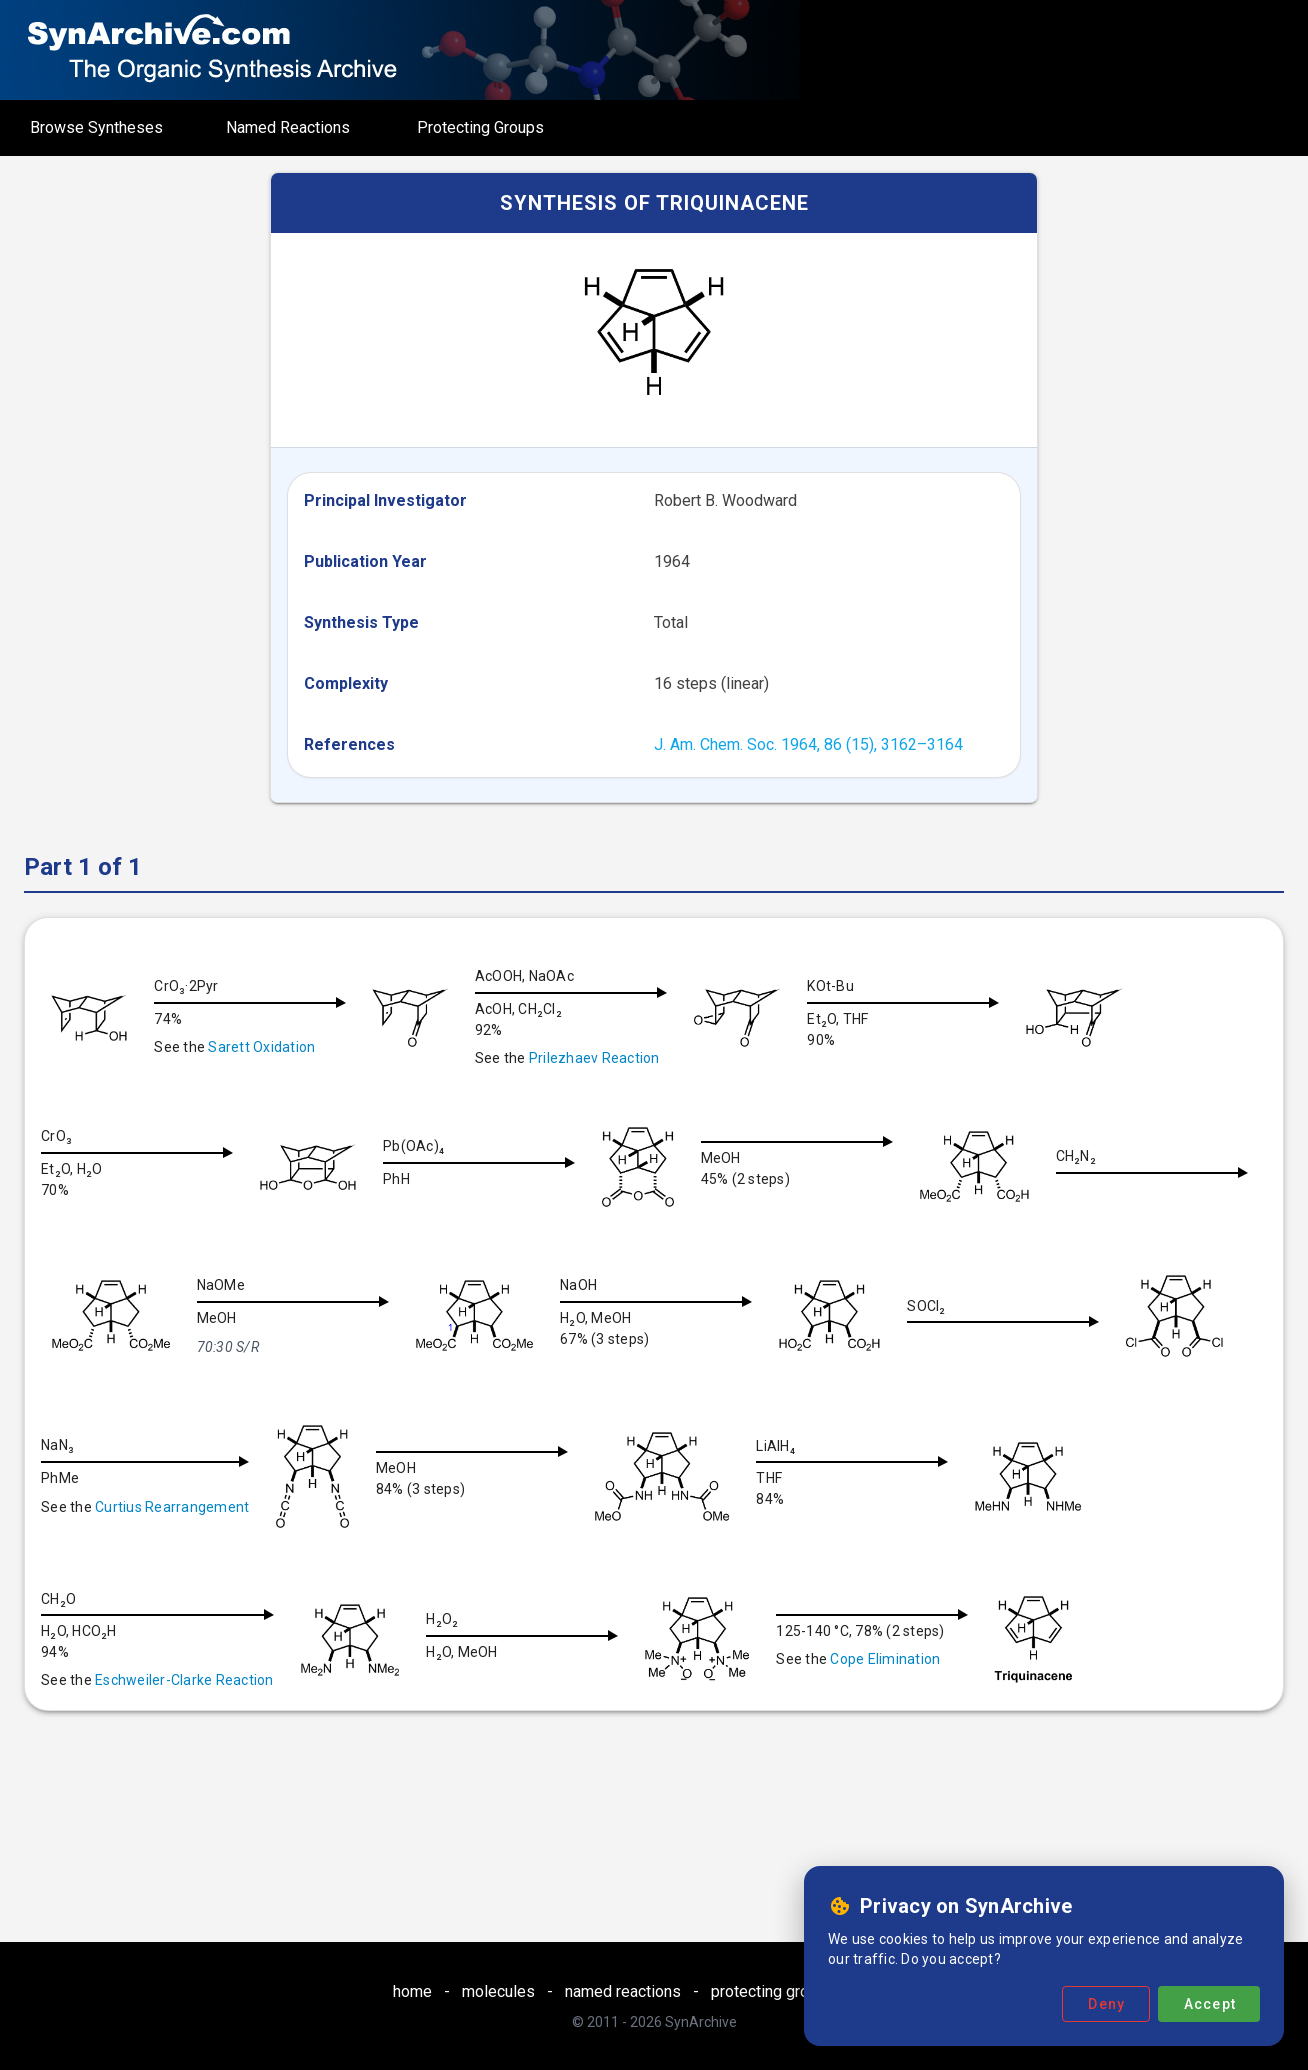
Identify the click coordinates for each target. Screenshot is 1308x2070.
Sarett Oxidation (261, 1047)
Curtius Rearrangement (523, 1496)
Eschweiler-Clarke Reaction (544, 1669)
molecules (498, 1991)
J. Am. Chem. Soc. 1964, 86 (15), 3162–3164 (808, 744)
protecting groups (773, 1991)
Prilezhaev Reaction (602, 1058)
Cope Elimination (150, 1803)
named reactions (623, 1991)
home (412, 1991)
